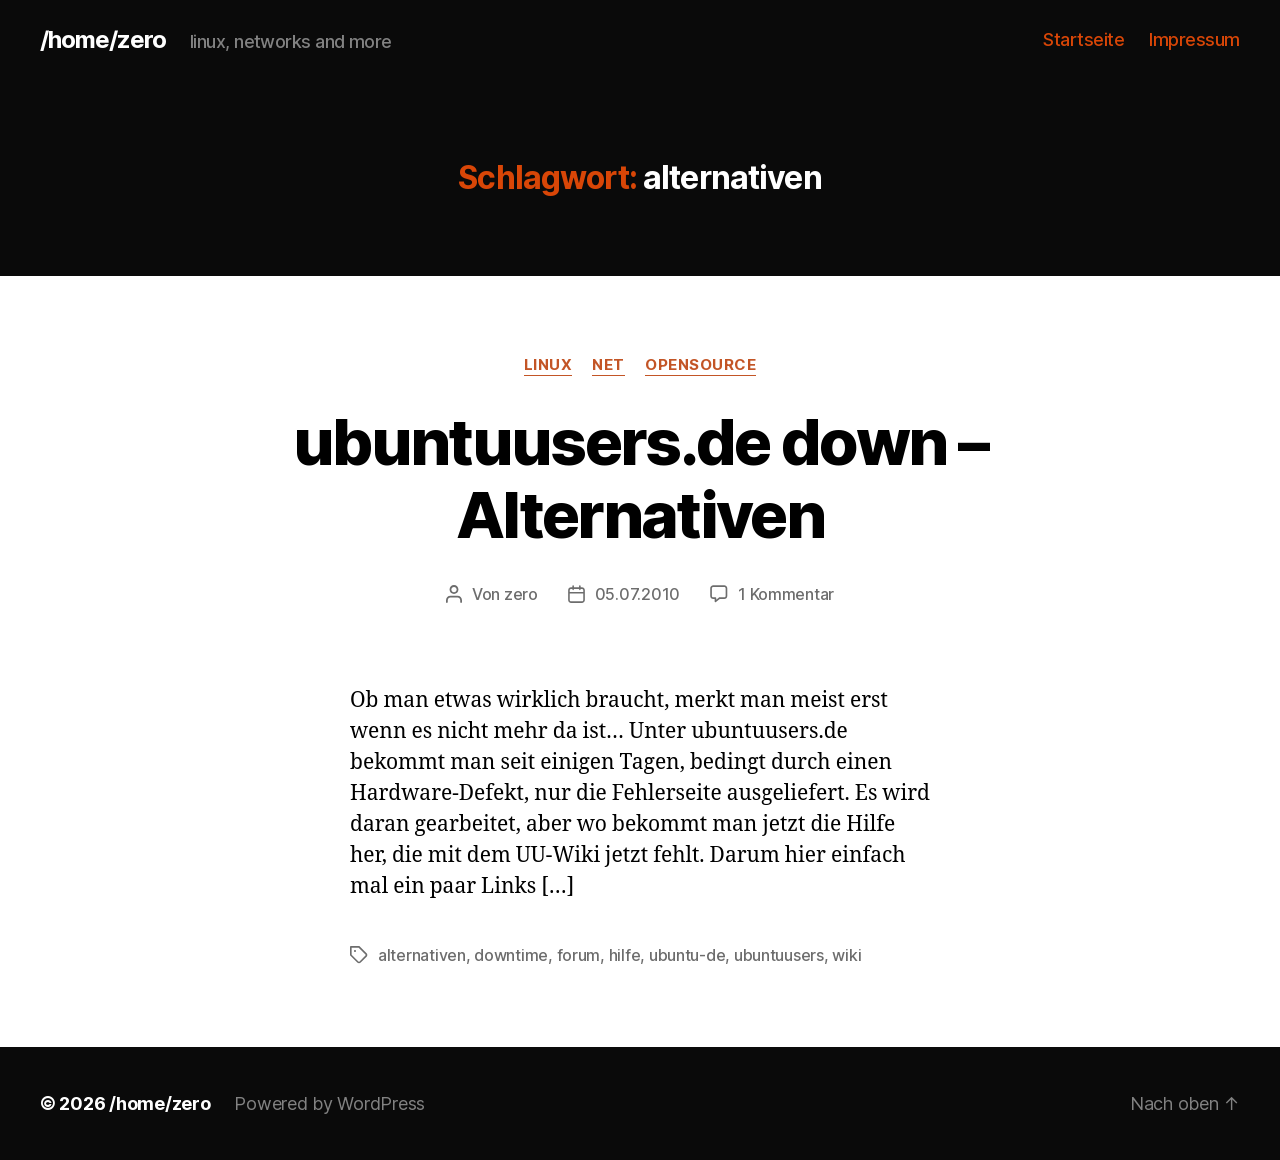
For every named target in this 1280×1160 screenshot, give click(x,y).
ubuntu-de (687, 955)
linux (548, 365)
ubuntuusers (779, 955)
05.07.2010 (637, 594)
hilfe (625, 955)
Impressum (1194, 39)
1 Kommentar (786, 594)
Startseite (1083, 39)
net (608, 365)
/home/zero (103, 40)
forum (579, 955)
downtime (511, 955)
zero (521, 594)
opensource (701, 365)
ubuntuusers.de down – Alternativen (640, 478)
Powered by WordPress (329, 1103)
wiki (846, 955)
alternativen (422, 955)
